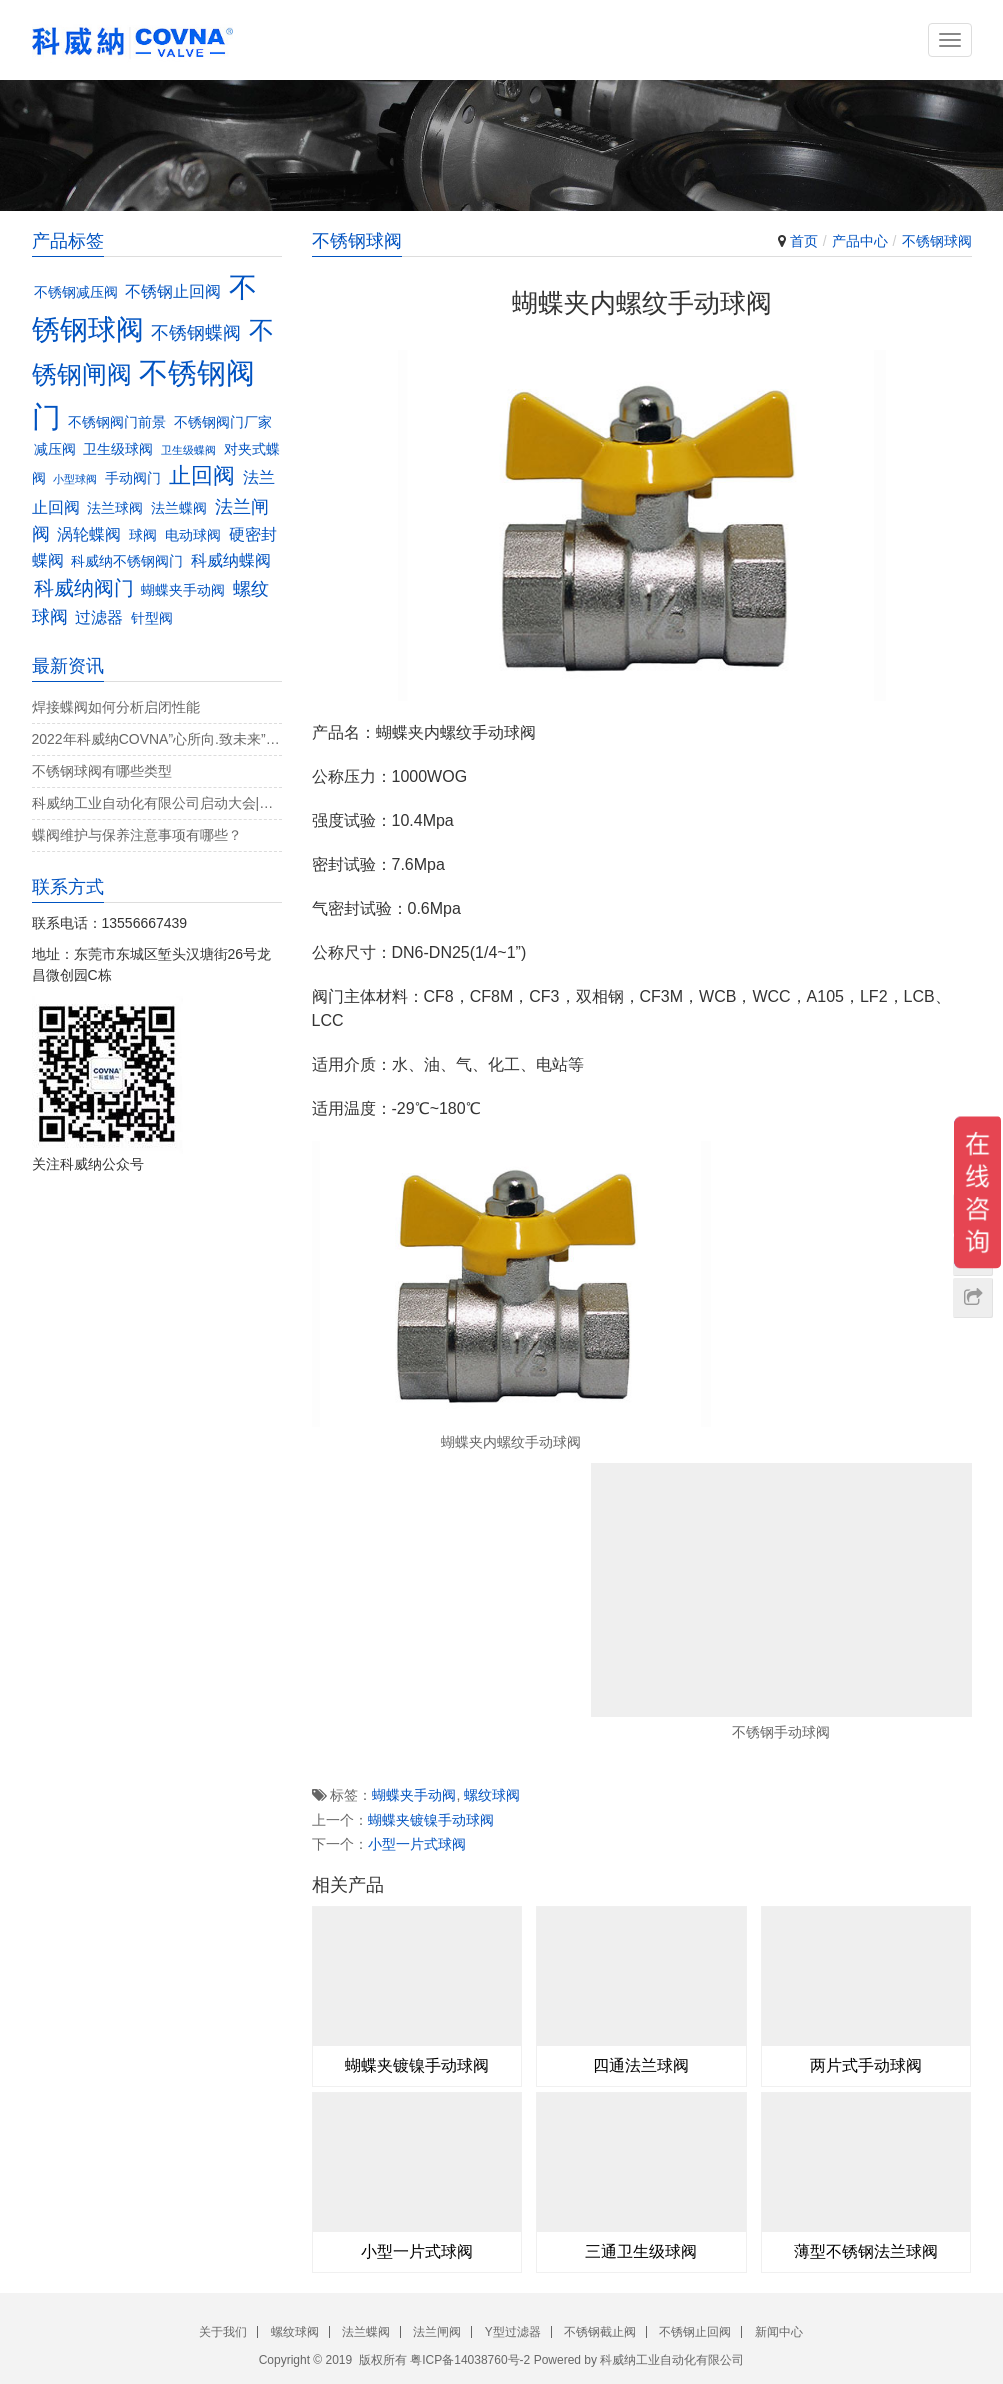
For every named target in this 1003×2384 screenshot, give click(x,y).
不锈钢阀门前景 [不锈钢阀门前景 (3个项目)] (117, 422)
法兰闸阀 (437, 2332)
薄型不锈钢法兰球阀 (866, 2251)
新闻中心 (779, 2332)
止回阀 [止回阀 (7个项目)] (202, 475)
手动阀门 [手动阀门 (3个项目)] (133, 478)
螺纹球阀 (492, 1795)
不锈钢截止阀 (600, 2332)
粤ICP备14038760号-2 (470, 2360)
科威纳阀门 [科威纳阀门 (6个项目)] (84, 588)
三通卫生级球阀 (641, 2251)
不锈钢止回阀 (695, 2332)
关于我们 (223, 2332)
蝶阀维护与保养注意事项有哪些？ (137, 835)
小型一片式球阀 (417, 1844)
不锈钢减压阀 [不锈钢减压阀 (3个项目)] (76, 292)
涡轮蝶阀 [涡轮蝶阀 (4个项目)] (89, 534)
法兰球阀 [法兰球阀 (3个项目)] (115, 508)
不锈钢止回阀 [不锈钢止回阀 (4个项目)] (173, 291)
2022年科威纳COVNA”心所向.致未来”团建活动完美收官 (157, 739)
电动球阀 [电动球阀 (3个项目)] (193, 535)
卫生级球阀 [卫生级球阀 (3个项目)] (118, 449)
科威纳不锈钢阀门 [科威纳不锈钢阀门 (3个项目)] (127, 561)
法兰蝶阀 (366, 2332)
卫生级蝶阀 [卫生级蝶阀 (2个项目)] (188, 450)
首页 (804, 241)
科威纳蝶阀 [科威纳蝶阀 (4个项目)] (231, 560)
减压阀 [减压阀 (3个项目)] (55, 449)
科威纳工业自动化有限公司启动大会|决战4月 (157, 803)
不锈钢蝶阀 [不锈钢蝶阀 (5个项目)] (196, 332)
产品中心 (860, 241)
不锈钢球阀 (937, 241)
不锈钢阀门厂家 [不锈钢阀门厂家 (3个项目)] (223, 422)
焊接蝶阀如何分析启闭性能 (116, 707)
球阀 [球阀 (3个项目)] (143, 535)
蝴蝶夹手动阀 (414, 1795)
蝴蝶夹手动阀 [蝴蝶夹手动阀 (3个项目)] (183, 590)
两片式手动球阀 (866, 2065)
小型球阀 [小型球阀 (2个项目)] (75, 479)
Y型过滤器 (513, 2332)
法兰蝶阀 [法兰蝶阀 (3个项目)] (179, 508)
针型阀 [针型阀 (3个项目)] (152, 618)
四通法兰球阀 (641, 2065)
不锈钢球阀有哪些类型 (102, 771)
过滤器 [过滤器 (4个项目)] (99, 617)
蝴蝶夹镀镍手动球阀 (431, 1820)
